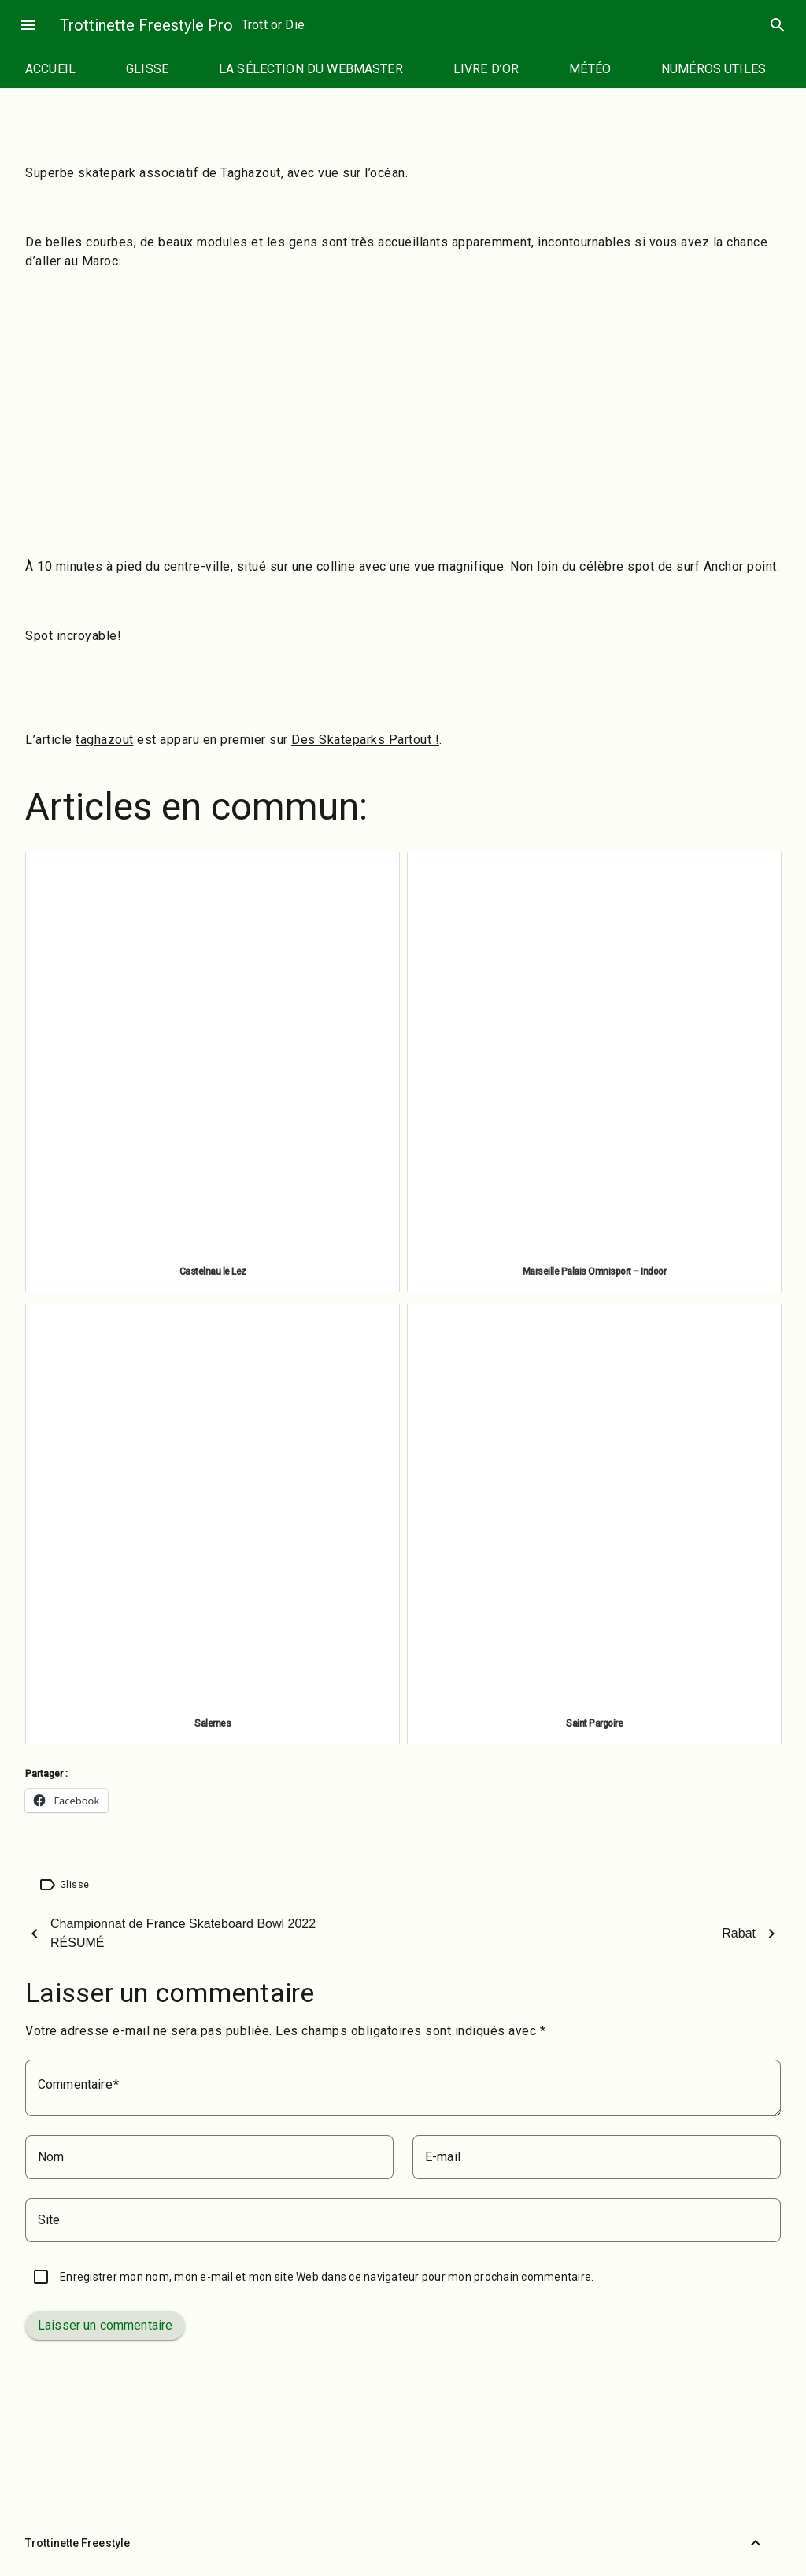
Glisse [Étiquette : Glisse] (74, 1884)
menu (28, 25)
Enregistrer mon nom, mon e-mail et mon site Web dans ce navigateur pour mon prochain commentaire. (326, 2277)
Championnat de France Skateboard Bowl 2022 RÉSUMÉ (183, 1933)
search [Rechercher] (777, 25)
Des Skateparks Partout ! (365, 739)
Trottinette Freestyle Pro (146, 25)
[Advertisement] (403, 397)
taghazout (105, 739)
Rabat (739, 1933)
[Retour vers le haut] (755, 2543)
